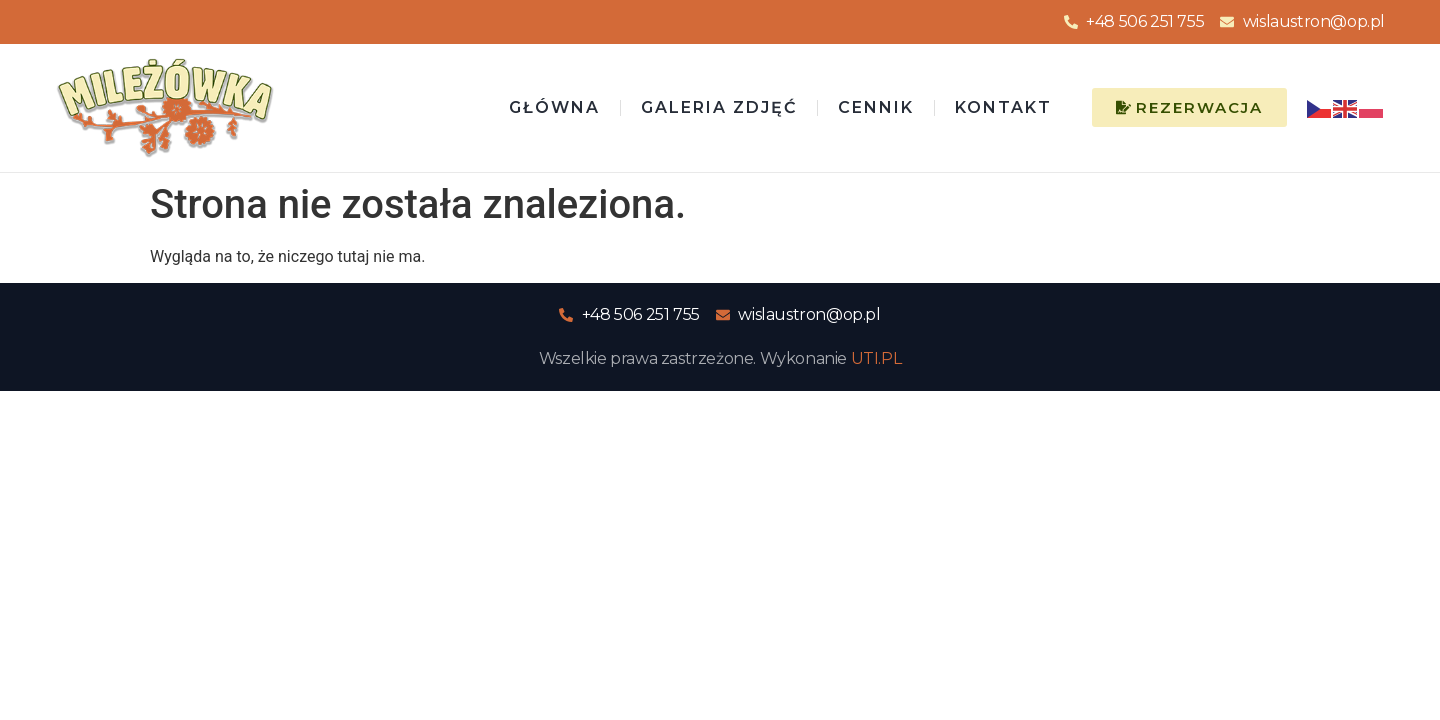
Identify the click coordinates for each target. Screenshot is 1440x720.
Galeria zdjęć (719, 107)
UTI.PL (876, 358)
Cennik (876, 107)
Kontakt (1003, 107)
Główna (554, 107)
